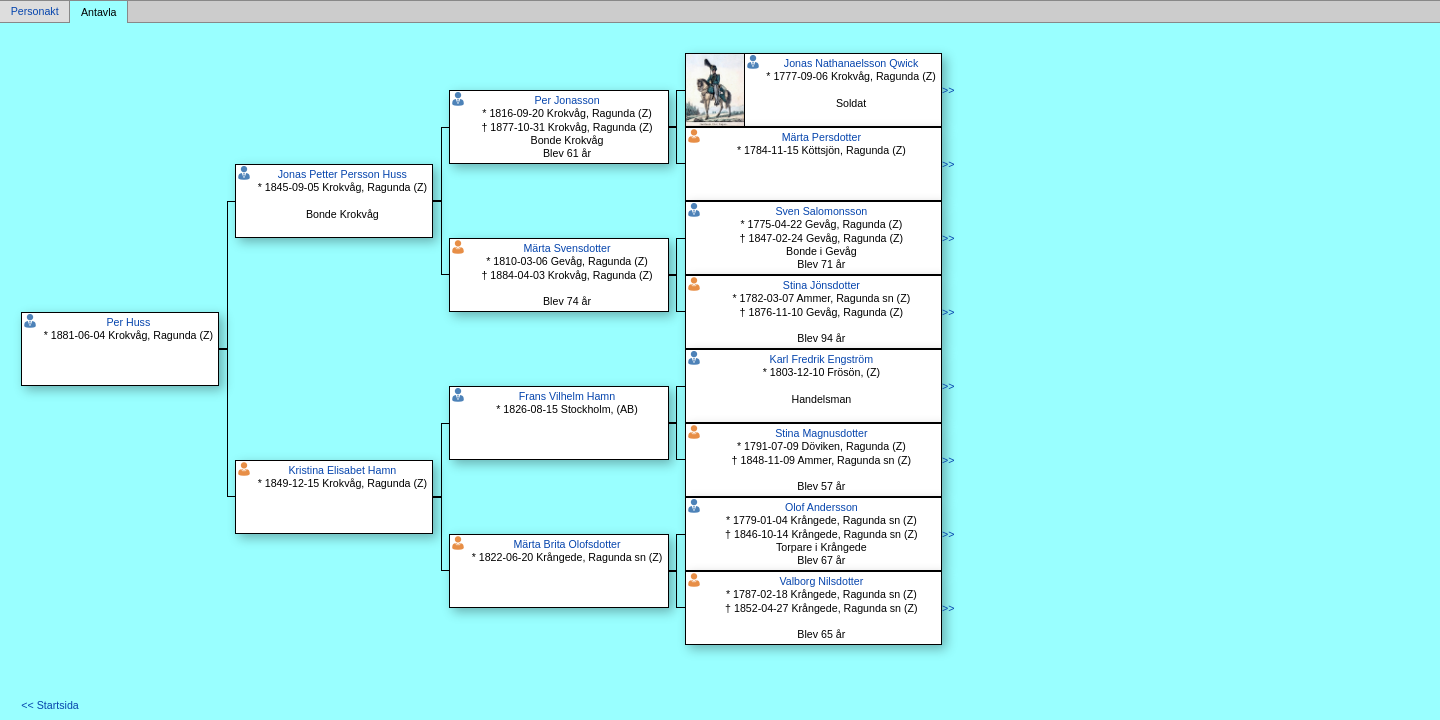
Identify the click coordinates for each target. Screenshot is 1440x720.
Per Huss (128, 322)
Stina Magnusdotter (821, 433)
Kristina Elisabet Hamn (342, 470)
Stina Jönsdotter (821, 285)
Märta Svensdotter (566, 248)
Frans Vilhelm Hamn (567, 396)
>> (948, 90)
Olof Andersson (821, 507)
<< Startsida (49, 705)
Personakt (35, 12)
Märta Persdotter (821, 137)
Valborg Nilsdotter (821, 581)
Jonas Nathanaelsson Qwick (851, 63)
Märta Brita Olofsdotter (566, 544)
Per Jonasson (566, 100)
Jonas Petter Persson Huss (342, 174)
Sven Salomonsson (821, 211)
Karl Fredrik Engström (822, 359)
